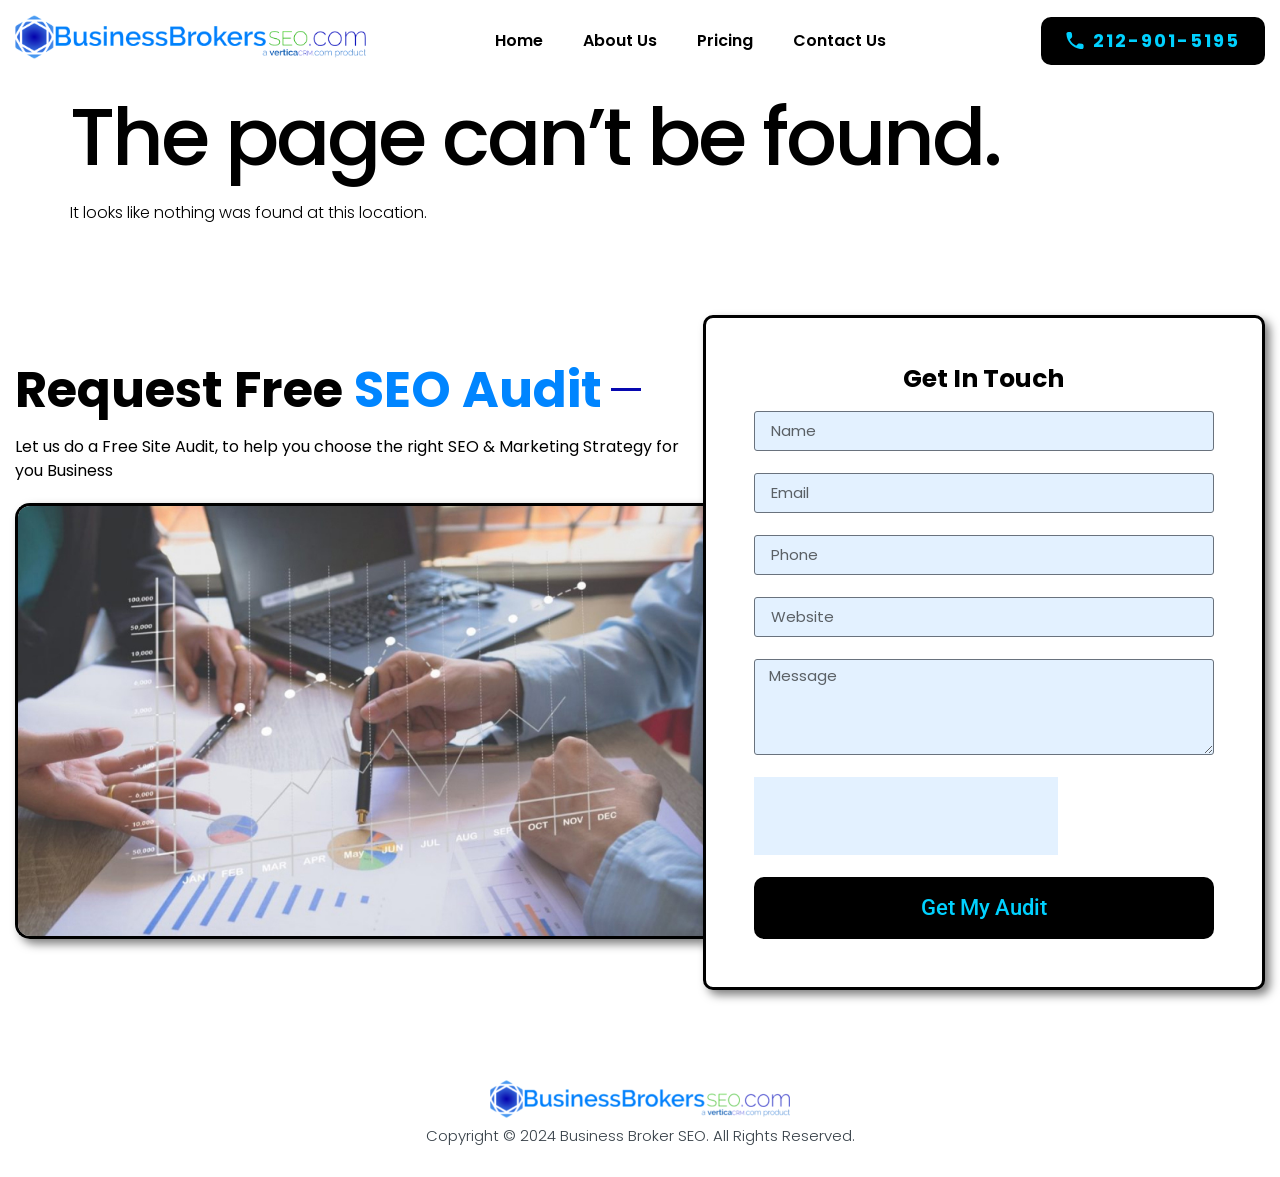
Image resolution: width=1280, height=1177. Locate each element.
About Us (620, 40)
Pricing (725, 40)
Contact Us (839, 40)
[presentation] (906, 816)
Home (519, 40)
